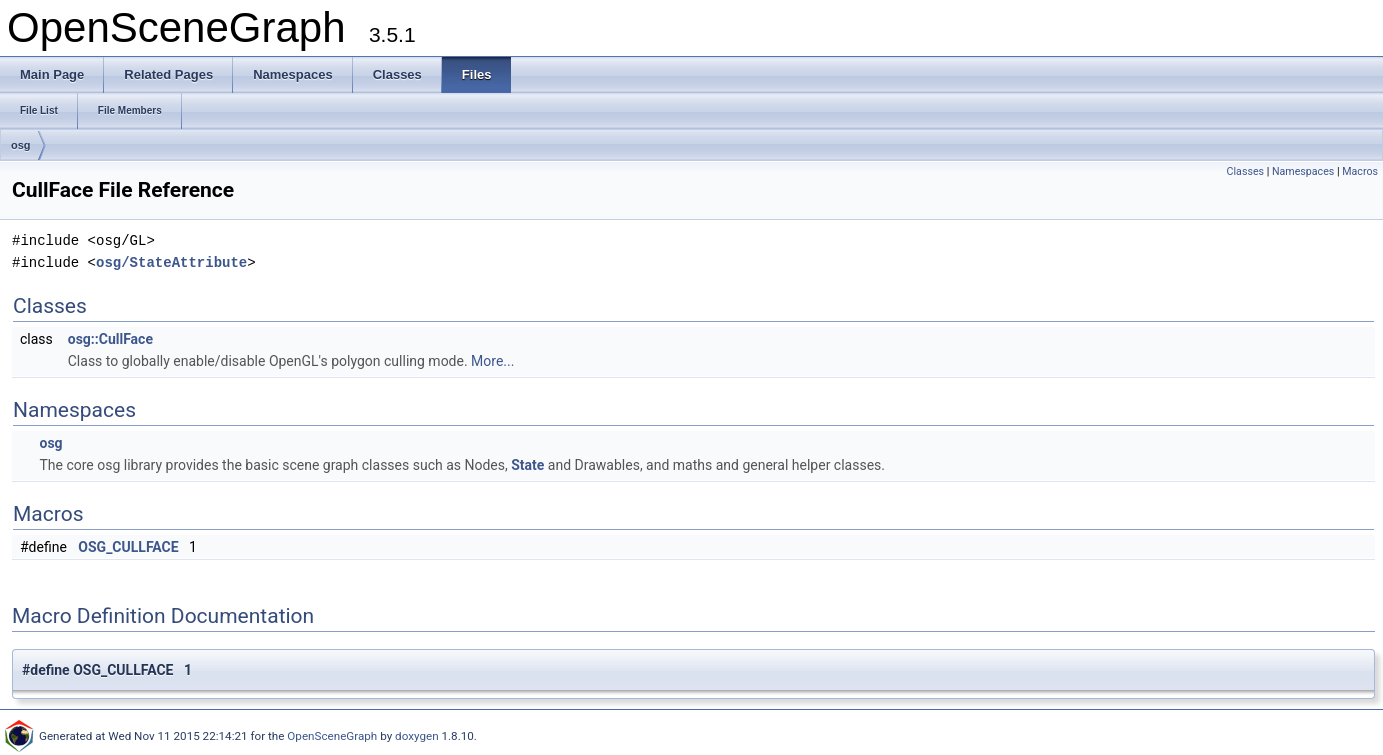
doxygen (417, 736)
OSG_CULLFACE (128, 547)
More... (492, 361)
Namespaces (1303, 171)
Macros (1360, 171)
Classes (1245, 171)
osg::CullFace (110, 339)
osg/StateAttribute (171, 262)
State (527, 465)
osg (21, 145)
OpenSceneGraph (332, 736)
